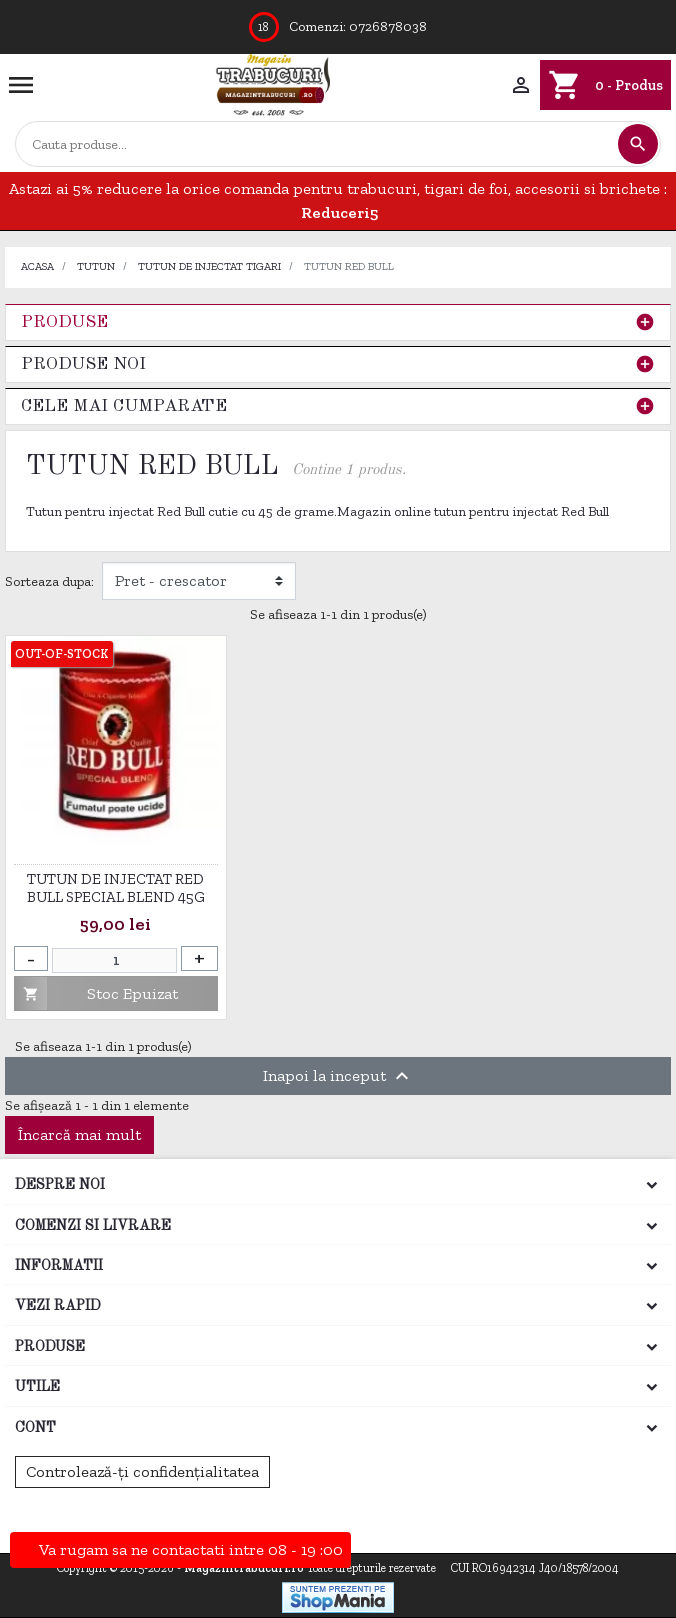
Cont (35, 1428)
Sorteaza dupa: (49, 581)
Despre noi (60, 1185)
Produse (64, 322)
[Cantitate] (114, 960)
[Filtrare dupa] (199, 581)
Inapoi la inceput (338, 1076)
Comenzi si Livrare (93, 1226)
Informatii (59, 1266)
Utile (37, 1387)
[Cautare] (316, 144)
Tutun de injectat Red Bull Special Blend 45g (116, 888)
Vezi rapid (58, 1306)
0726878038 (388, 26)
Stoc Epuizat (96, 993)
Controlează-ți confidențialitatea (142, 1471)
